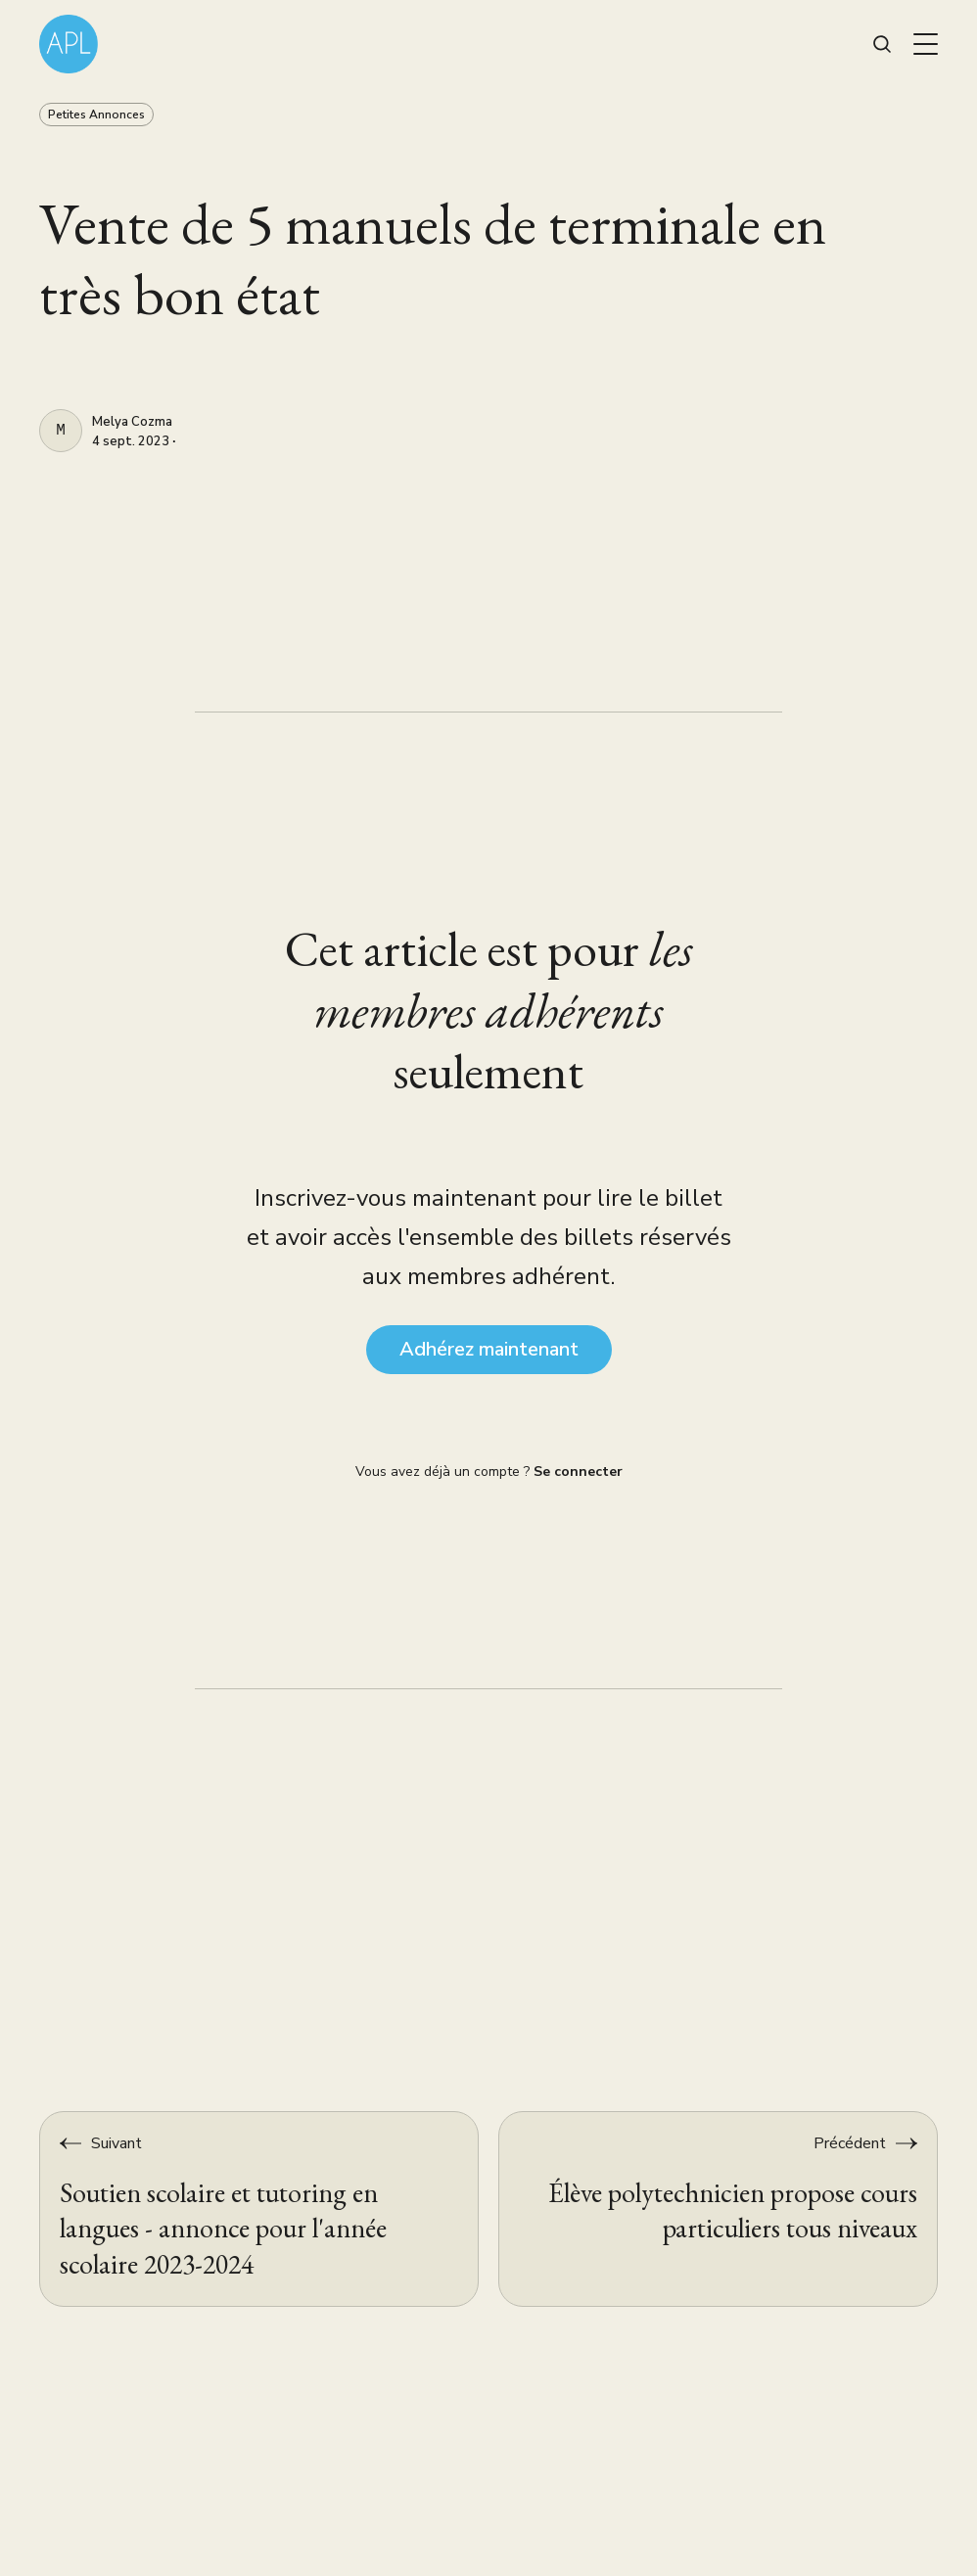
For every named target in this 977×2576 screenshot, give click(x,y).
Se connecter (578, 1471)
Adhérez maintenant (489, 1349)
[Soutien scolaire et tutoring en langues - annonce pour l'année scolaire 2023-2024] (259, 2209)
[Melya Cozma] (60, 430)
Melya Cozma (132, 423)
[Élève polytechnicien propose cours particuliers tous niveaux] (718, 2209)
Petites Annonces (96, 114)
